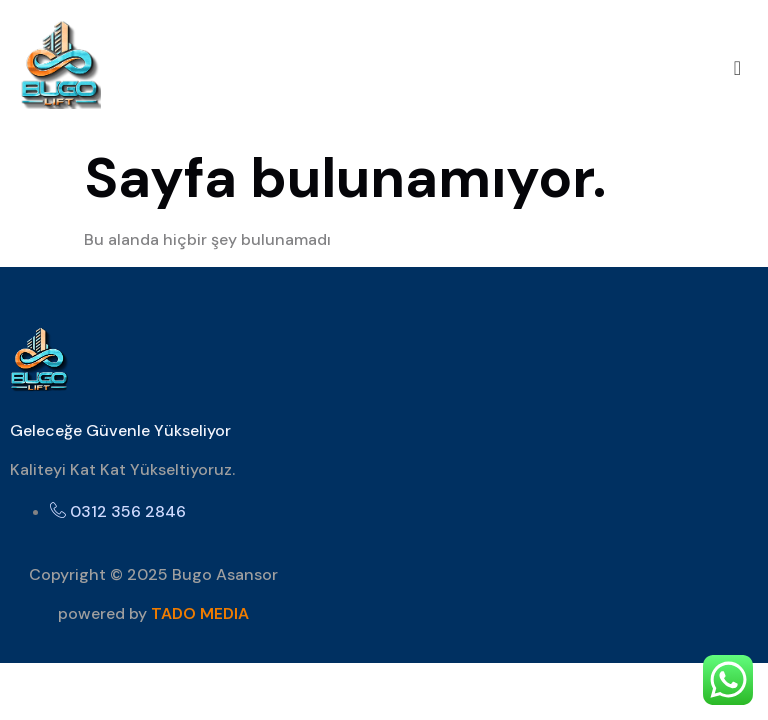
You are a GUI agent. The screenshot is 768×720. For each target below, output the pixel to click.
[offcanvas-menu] (737, 68)
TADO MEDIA (200, 613)
